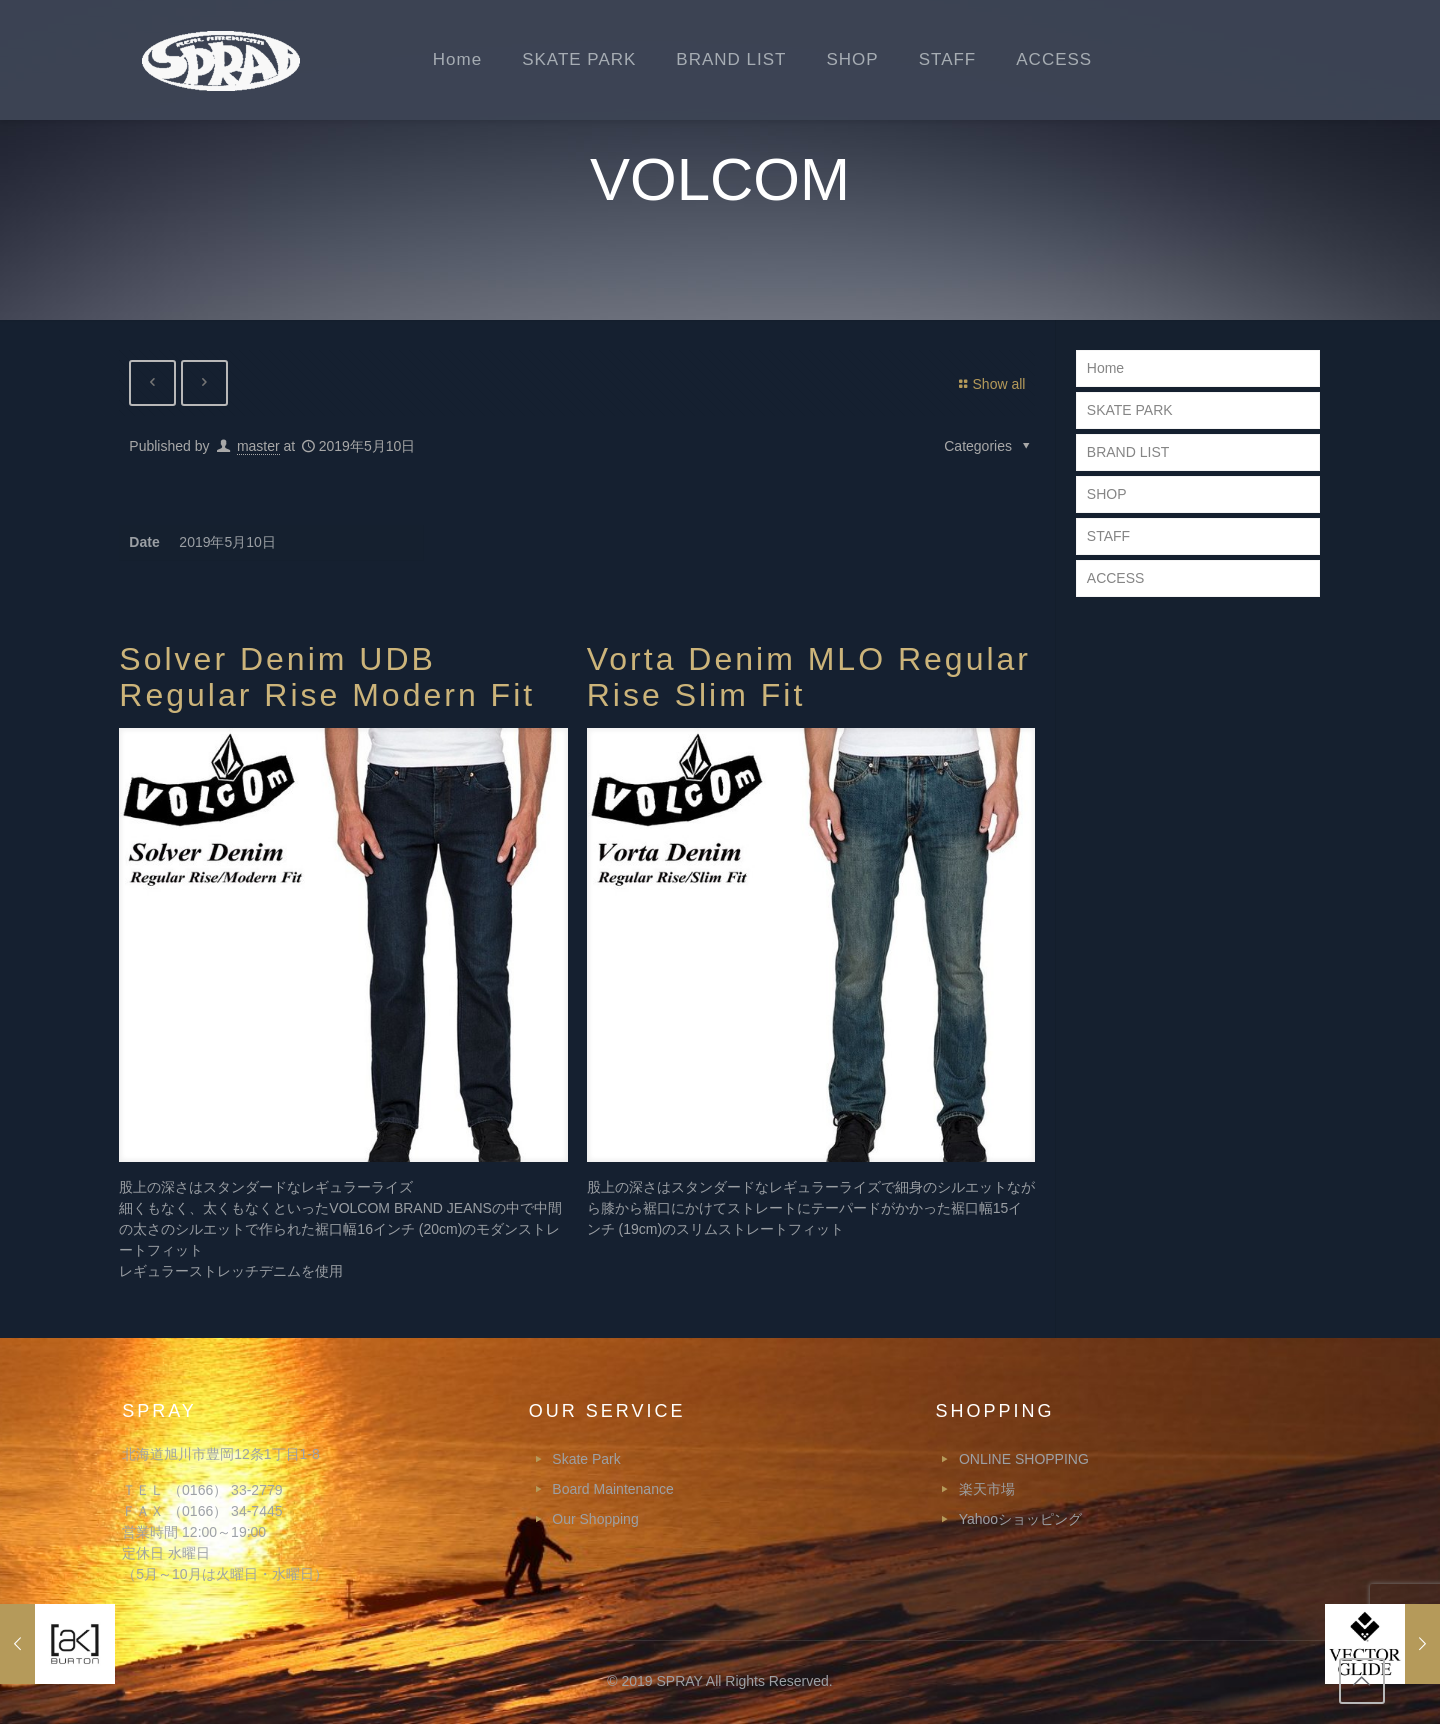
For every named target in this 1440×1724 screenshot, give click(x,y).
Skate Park (586, 1459)
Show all (989, 384)
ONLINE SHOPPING (1024, 1459)
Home (1105, 368)
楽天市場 (987, 1489)
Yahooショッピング (1020, 1519)
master (258, 447)
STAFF (1108, 536)
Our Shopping (595, 1519)
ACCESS (1116, 578)
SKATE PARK (1130, 410)
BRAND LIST (1128, 452)
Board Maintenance (612, 1489)
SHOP (1107, 494)
